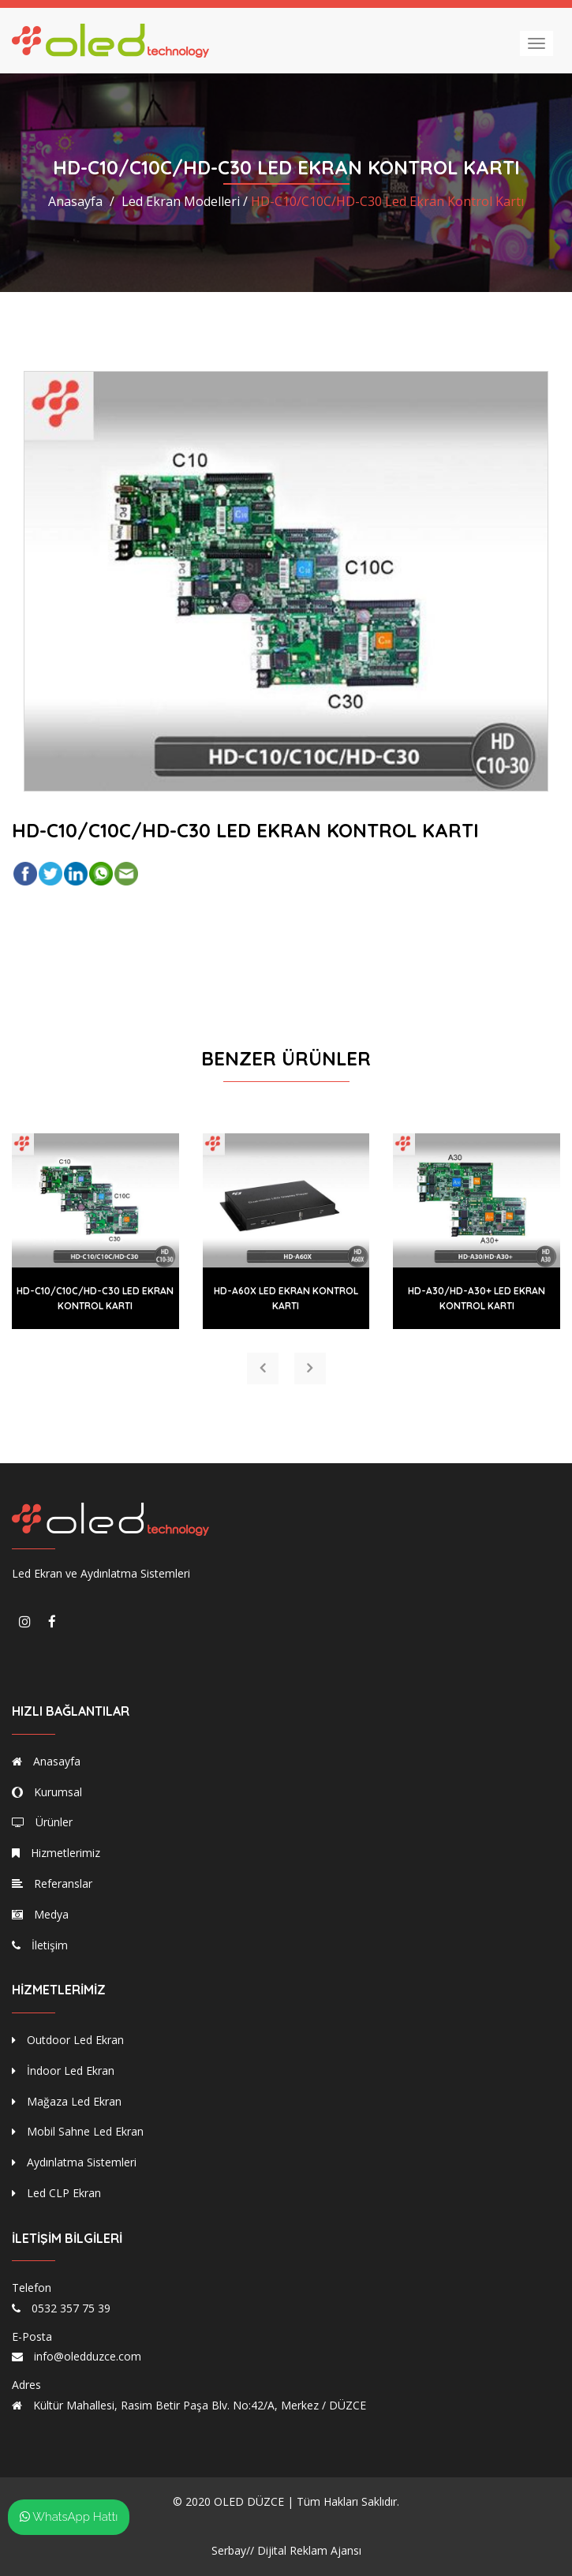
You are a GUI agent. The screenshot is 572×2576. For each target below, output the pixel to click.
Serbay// (232, 2550)
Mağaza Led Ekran (67, 2101)
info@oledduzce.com (87, 2356)
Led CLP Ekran (56, 2192)
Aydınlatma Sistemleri (74, 2162)
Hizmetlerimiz (56, 1852)
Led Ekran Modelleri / (185, 201)
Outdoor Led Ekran (68, 2039)
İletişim (40, 1945)
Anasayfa (75, 201)
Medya (40, 1914)
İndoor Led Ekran (63, 2070)
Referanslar (52, 1883)
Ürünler (42, 1821)
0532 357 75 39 (71, 2308)
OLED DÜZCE (249, 2501)
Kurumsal (47, 1791)
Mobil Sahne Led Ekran (78, 2131)
